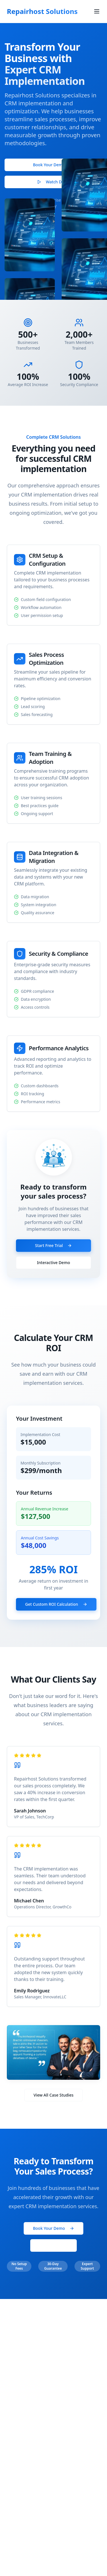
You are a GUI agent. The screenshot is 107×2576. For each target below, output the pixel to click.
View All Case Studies (54, 2095)
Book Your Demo (53, 167)
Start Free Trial (53, 1245)
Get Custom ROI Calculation (56, 1604)
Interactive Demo (53, 1262)
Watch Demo (53, 184)
